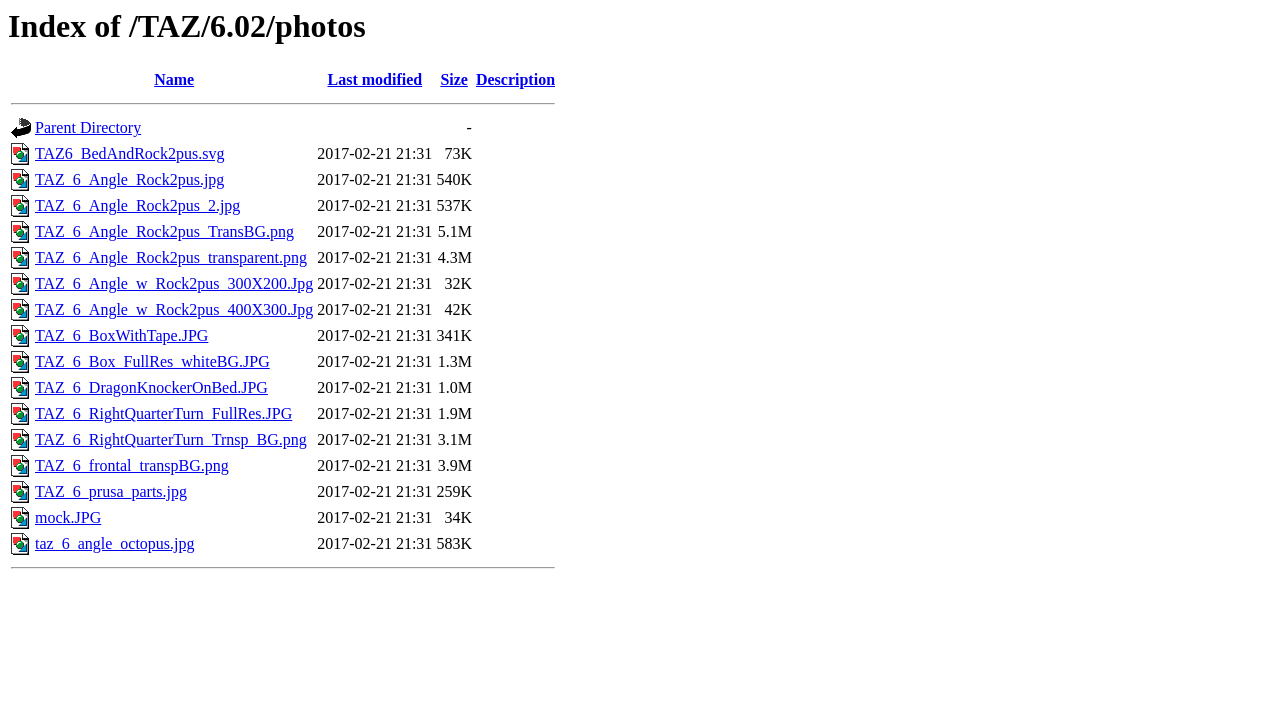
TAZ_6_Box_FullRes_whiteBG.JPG (152, 361)
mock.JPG (68, 517)
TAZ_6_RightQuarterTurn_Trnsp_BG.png (171, 439)
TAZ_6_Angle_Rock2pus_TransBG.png (164, 231)
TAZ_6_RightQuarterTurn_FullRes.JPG (163, 413)
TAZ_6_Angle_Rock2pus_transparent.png (171, 257)
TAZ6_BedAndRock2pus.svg (129, 153)
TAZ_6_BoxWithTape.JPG (121, 335)
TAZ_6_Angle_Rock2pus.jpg (129, 179)
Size (454, 79)
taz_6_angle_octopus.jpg (115, 543)
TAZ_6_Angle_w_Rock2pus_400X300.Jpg (174, 309)
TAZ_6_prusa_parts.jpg (111, 491)
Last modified (374, 79)
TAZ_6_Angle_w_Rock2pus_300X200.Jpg (174, 283)
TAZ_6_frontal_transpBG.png (132, 465)
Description (515, 79)
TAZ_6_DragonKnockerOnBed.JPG (151, 387)
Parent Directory (88, 127)
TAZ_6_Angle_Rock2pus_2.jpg (137, 205)
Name (174, 79)
